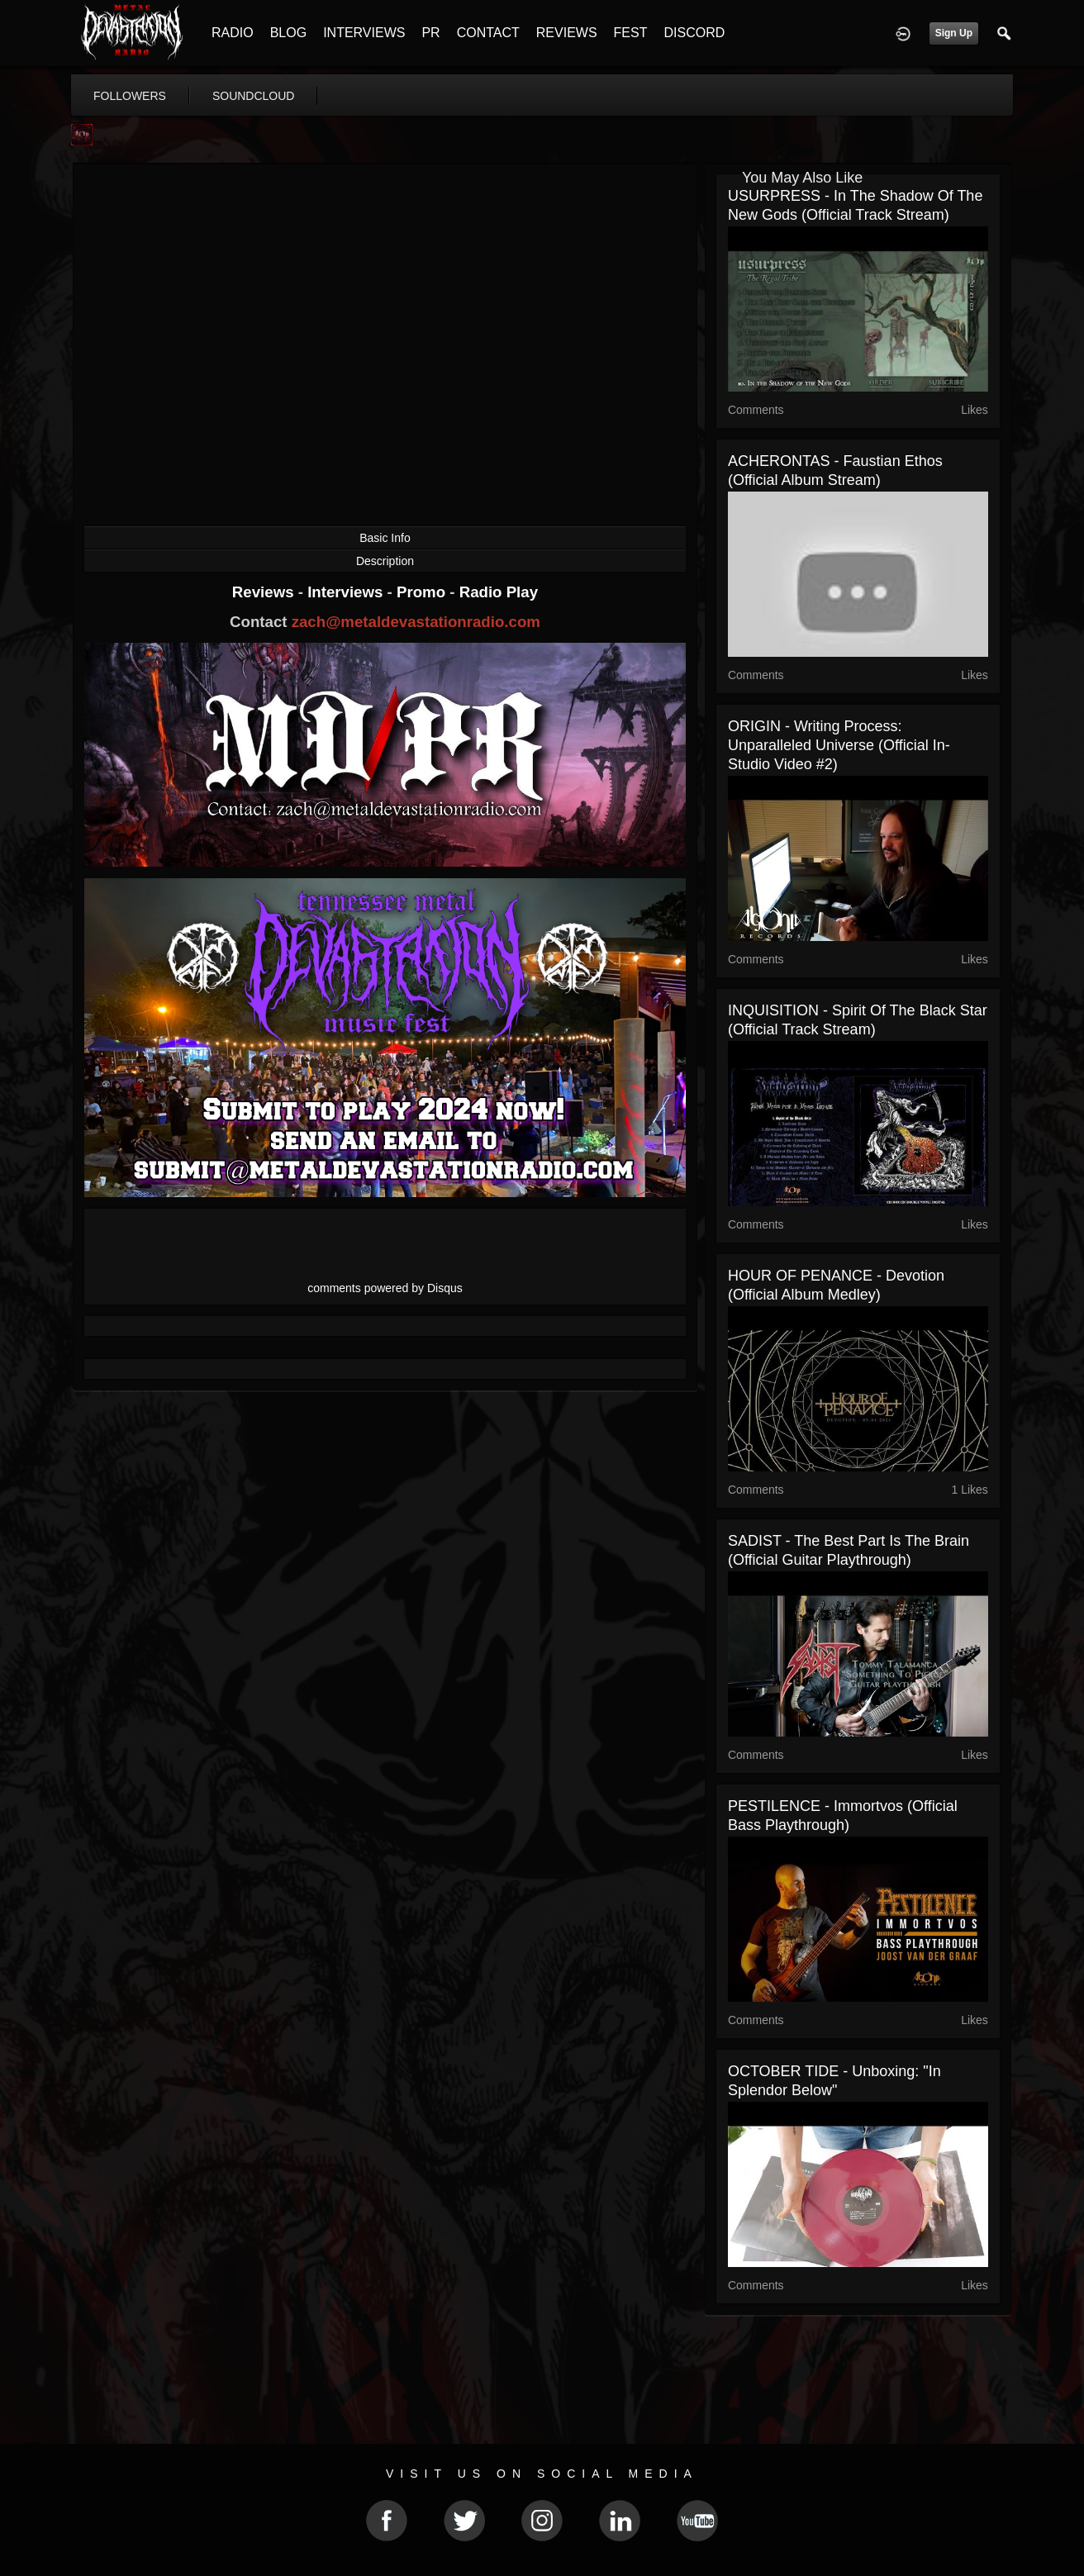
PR (430, 33)
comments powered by (385, 1288)
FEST (631, 33)
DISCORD (694, 33)
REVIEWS (566, 33)
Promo (423, 592)
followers (129, 95)
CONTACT (488, 33)
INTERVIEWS (364, 33)
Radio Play (498, 592)
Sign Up (953, 33)
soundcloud (253, 95)
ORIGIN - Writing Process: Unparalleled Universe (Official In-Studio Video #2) (839, 745)
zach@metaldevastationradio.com (416, 621)
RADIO (233, 33)
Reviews (265, 592)
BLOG (288, 33)
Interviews (347, 592)
